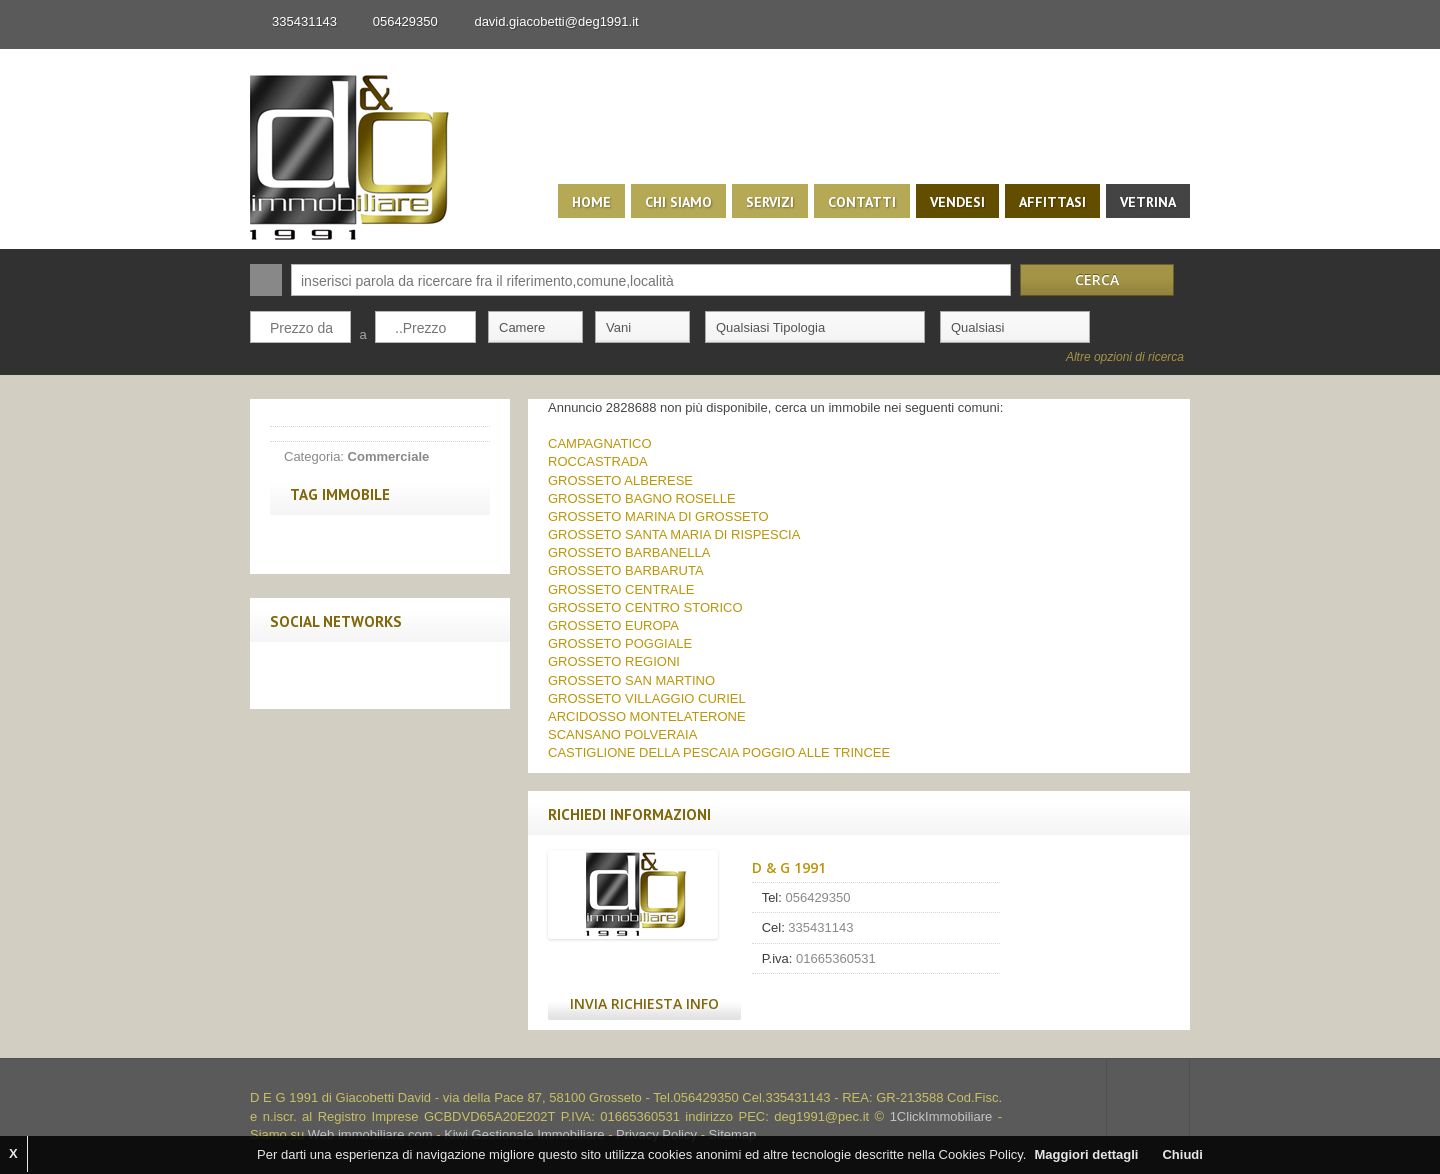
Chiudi (1182, 1154)
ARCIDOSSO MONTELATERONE (647, 716)
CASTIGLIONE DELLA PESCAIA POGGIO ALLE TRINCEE (719, 752)
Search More (1167, 385)
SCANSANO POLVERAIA (622, 734)
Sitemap (733, 1134)
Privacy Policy (656, 1134)
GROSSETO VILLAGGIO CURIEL (647, 698)
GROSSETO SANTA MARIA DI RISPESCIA (674, 534)
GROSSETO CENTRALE (621, 589)
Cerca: (266, 280)
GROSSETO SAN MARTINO (631, 680)
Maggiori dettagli (1086, 1154)
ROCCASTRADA (598, 461)
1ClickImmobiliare (941, 1116)
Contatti (862, 202)
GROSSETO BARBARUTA (626, 570)
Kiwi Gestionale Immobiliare (524, 1134)
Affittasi (1052, 202)
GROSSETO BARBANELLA (629, 552)
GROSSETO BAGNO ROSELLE (642, 498)
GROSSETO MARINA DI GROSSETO (658, 516)
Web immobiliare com (370, 1134)
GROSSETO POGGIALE (620, 643)
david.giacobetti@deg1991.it (556, 21)
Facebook (291, 675)
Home (591, 202)
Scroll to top (1148, 1098)
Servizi (770, 202)
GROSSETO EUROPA (613, 625)
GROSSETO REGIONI (614, 661)
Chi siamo (678, 202)
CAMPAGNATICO (600, 443)
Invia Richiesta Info (644, 1003)
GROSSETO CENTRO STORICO (645, 607)
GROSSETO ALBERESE (620, 480)
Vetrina (1148, 202)
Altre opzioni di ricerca (1125, 357)
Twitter (333, 675)
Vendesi (957, 202)
